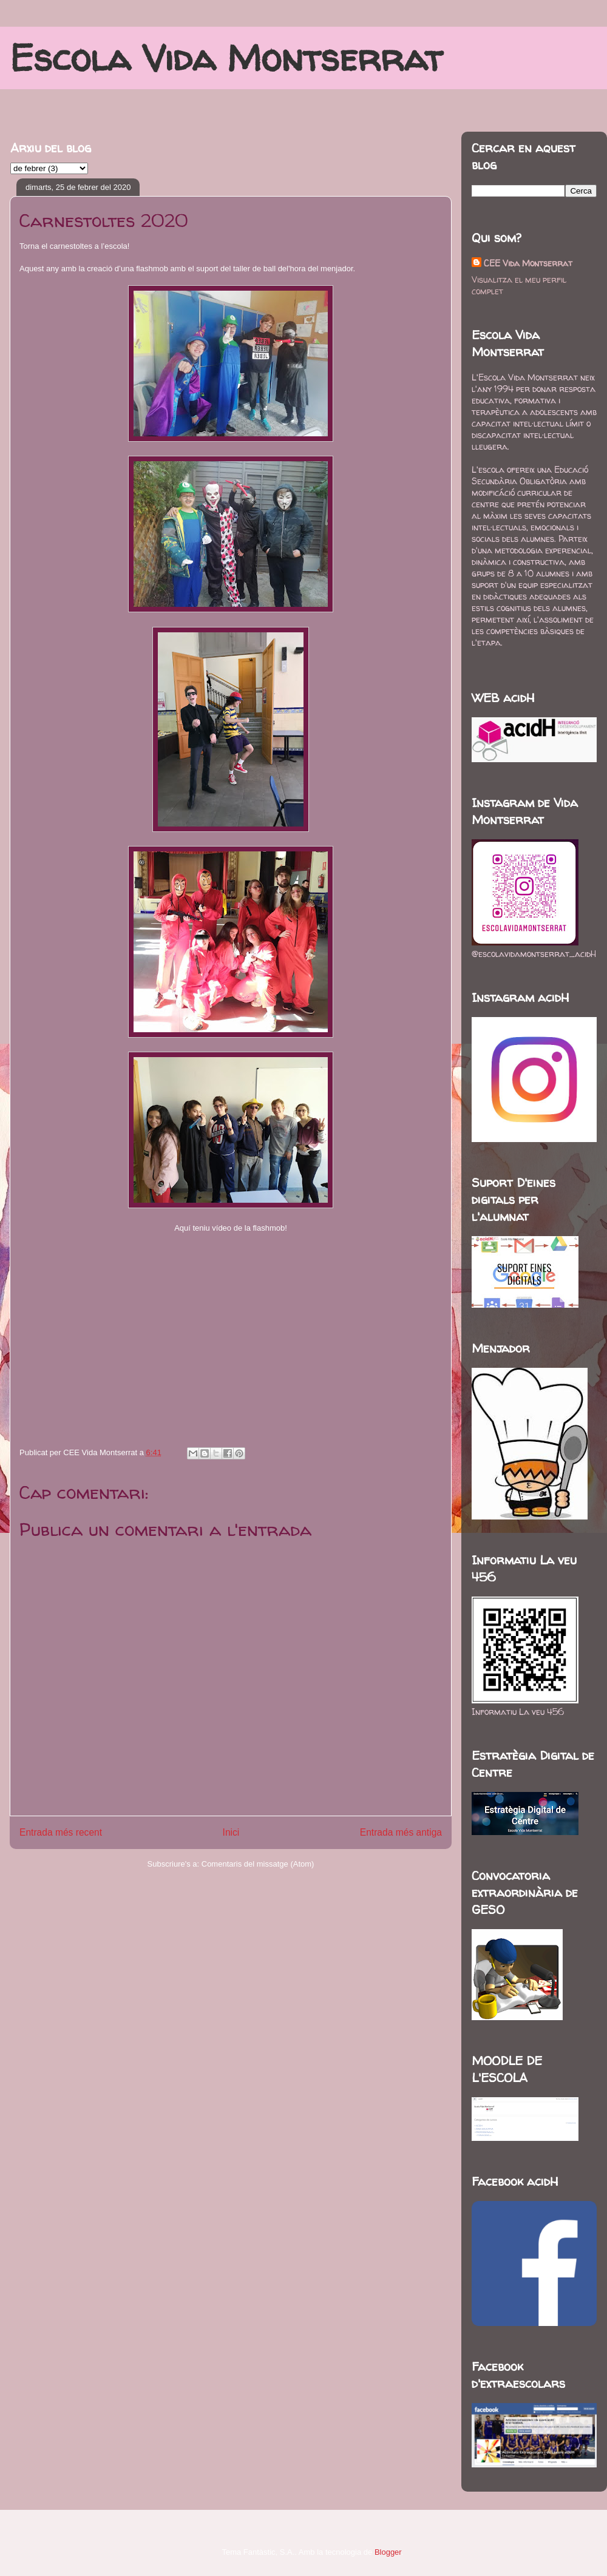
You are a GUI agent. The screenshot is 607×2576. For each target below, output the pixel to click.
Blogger (388, 2552)
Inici (231, 1832)
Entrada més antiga (401, 1832)
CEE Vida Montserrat (528, 263)
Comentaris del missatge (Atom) (258, 1863)
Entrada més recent (60, 1832)
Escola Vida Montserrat (226, 58)
